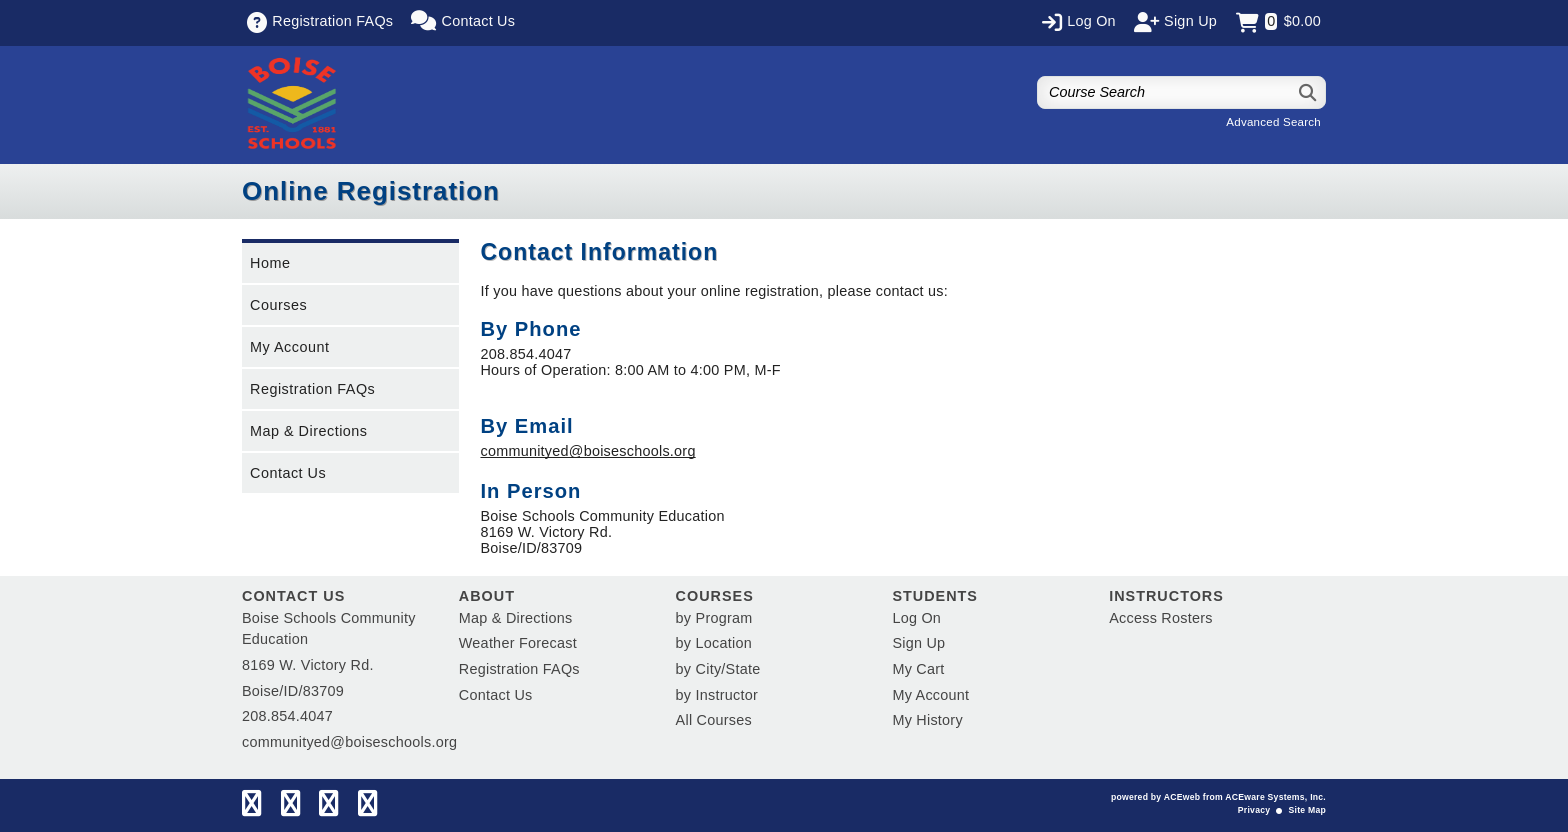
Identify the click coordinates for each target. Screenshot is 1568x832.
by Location (714, 643)
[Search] (1308, 92)
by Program (714, 618)
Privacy (1254, 810)
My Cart (918, 669)
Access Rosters (1160, 618)
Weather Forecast (518, 643)
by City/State (718, 669)
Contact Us (288, 473)
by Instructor (717, 695)
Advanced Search (1273, 122)
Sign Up (918, 643)
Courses (278, 305)
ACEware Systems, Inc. (1275, 797)
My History (927, 720)
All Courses (714, 720)
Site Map (1307, 810)
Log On (916, 618)
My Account (289, 347)
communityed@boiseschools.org (587, 451)
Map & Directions (309, 431)
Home (270, 263)
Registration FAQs (312, 389)
